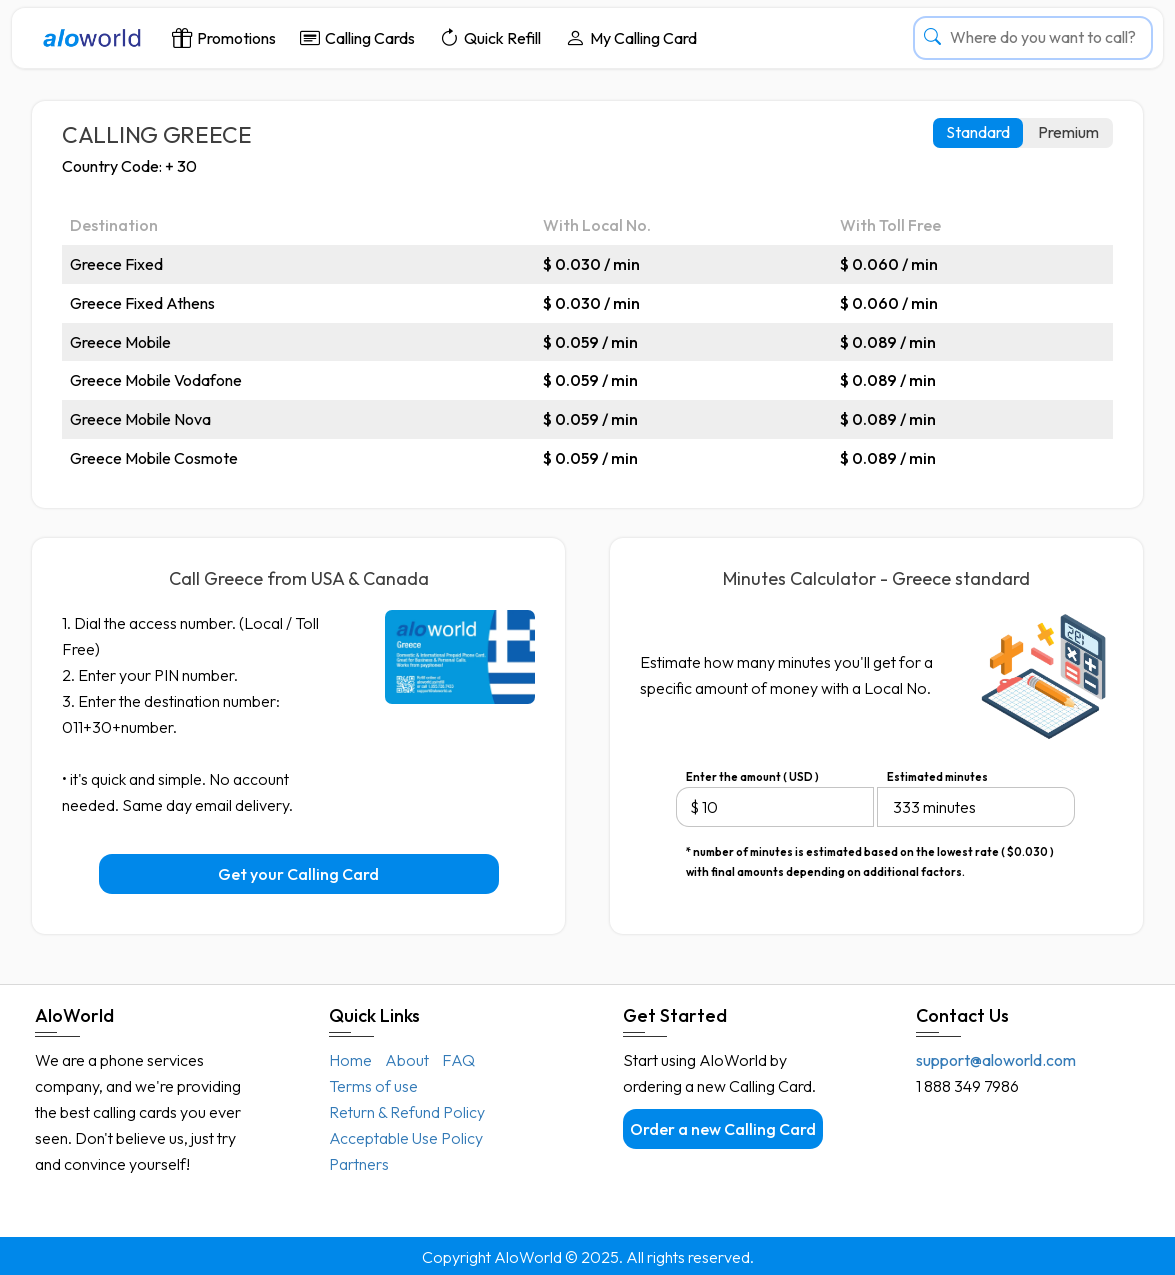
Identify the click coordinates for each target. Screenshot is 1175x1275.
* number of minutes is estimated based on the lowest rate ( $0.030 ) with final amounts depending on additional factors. (870, 853)
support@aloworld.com (996, 1060)
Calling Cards (357, 37)
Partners (359, 1164)
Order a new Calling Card (723, 1129)
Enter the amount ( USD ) (752, 777)
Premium (1068, 132)
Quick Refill (490, 37)
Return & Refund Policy (407, 1112)
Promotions (224, 37)
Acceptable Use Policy (406, 1138)
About (407, 1060)
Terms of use (373, 1086)
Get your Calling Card (298, 874)
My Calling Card (631, 37)
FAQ (458, 1060)
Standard (978, 132)
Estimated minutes (937, 777)
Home (350, 1060)
